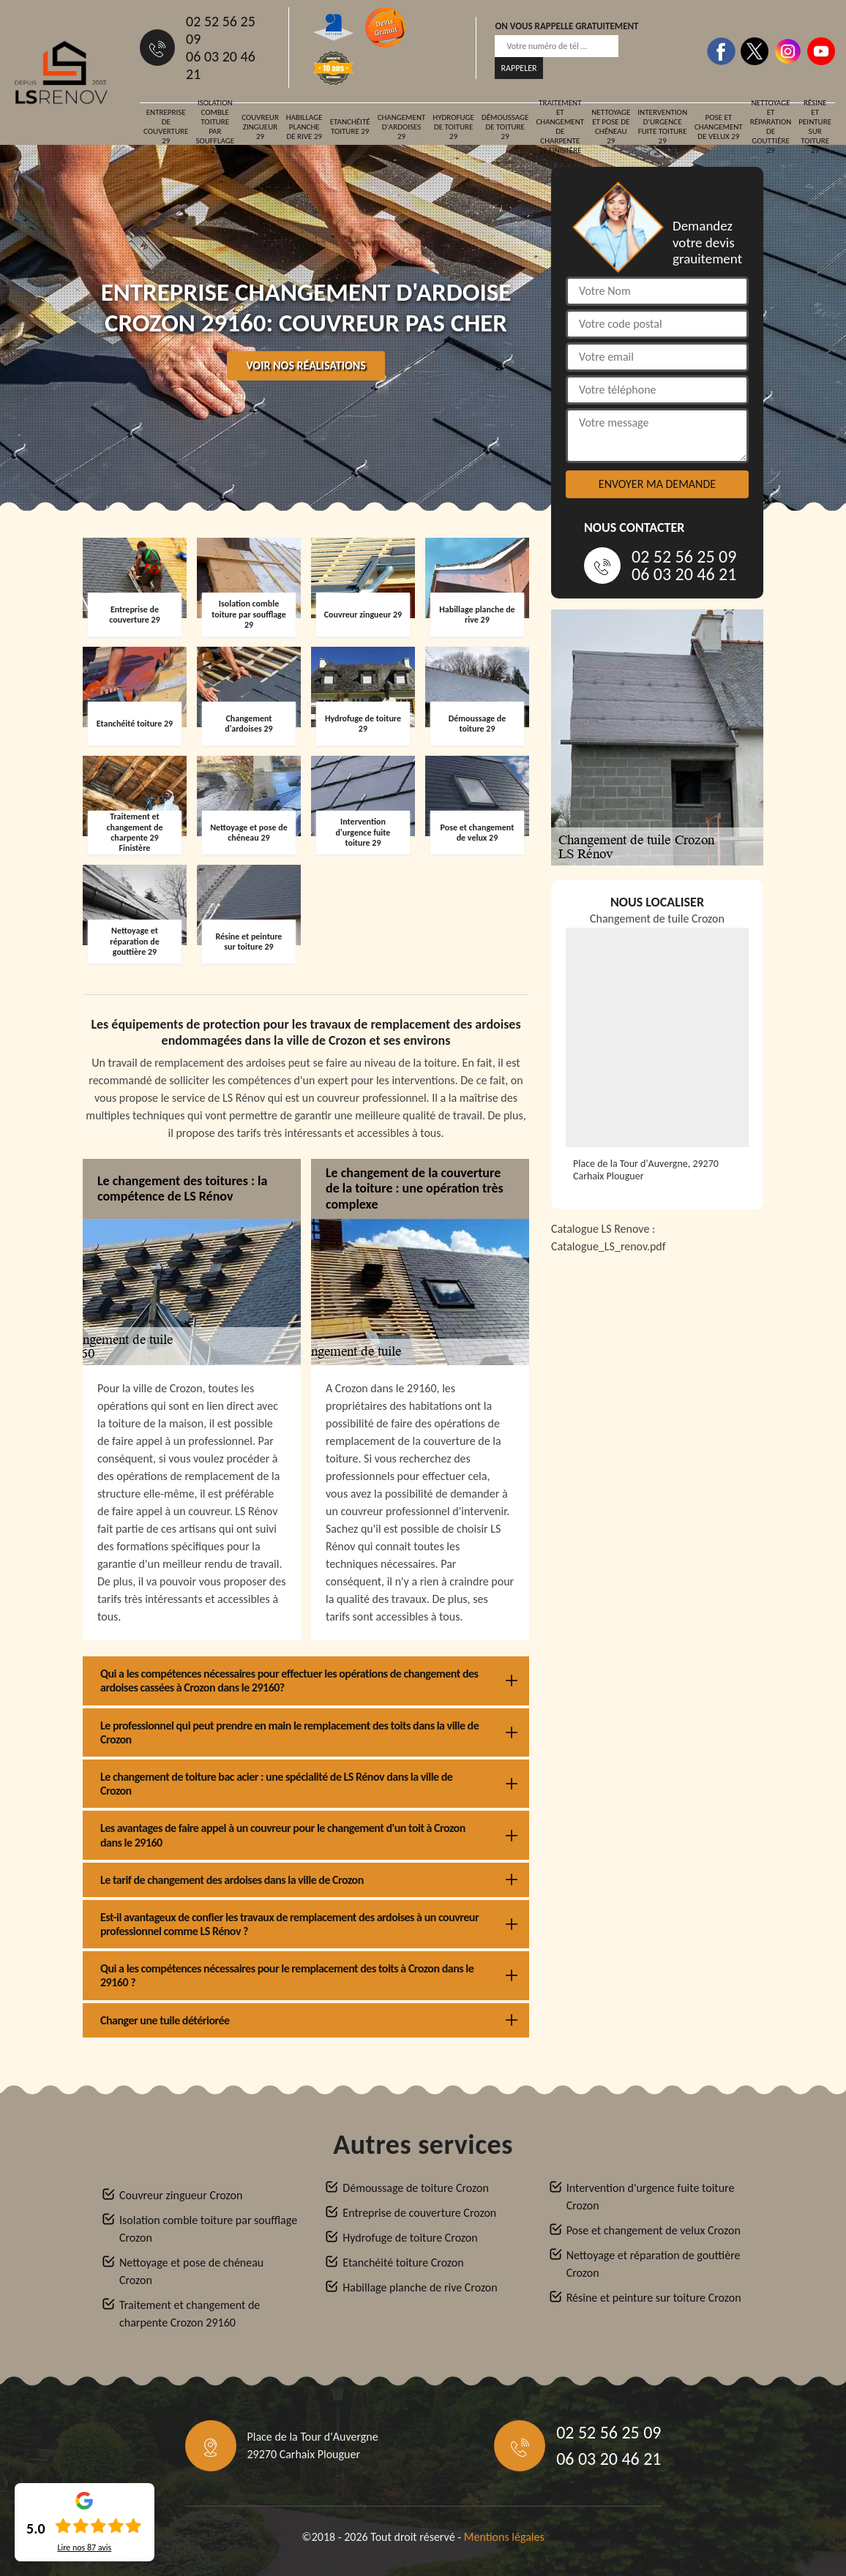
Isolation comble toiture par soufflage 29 (214, 126)
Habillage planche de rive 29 (304, 127)
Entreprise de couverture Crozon (419, 2213)
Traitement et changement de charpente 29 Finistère (560, 126)
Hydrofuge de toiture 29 (453, 127)
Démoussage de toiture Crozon (415, 2188)
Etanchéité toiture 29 (350, 126)
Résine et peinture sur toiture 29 (814, 126)
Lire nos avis (84, 2547)
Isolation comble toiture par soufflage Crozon (208, 2229)
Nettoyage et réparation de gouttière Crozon (653, 2264)
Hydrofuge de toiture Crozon (409, 2238)
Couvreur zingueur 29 (260, 127)
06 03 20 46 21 (220, 65)
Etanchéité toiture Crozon (402, 2262)
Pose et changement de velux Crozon (653, 2230)
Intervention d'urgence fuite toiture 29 (662, 126)
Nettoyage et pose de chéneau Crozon (191, 2271)
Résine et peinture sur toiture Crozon (653, 2298)
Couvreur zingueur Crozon (180, 2195)
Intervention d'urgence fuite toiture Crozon (650, 2196)
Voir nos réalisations (306, 365)
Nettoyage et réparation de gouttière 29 (771, 126)
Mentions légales (504, 2537)
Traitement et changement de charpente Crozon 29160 (189, 2313)
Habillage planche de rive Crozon (419, 2287)
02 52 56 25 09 (220, 30)
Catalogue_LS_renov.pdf (608, 1246)
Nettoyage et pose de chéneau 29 (610, 126)
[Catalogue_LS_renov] (657, 1431)
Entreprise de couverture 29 (165, 126)
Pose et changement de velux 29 (719, 127)
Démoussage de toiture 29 (505, 127)
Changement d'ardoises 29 (402, 127)
